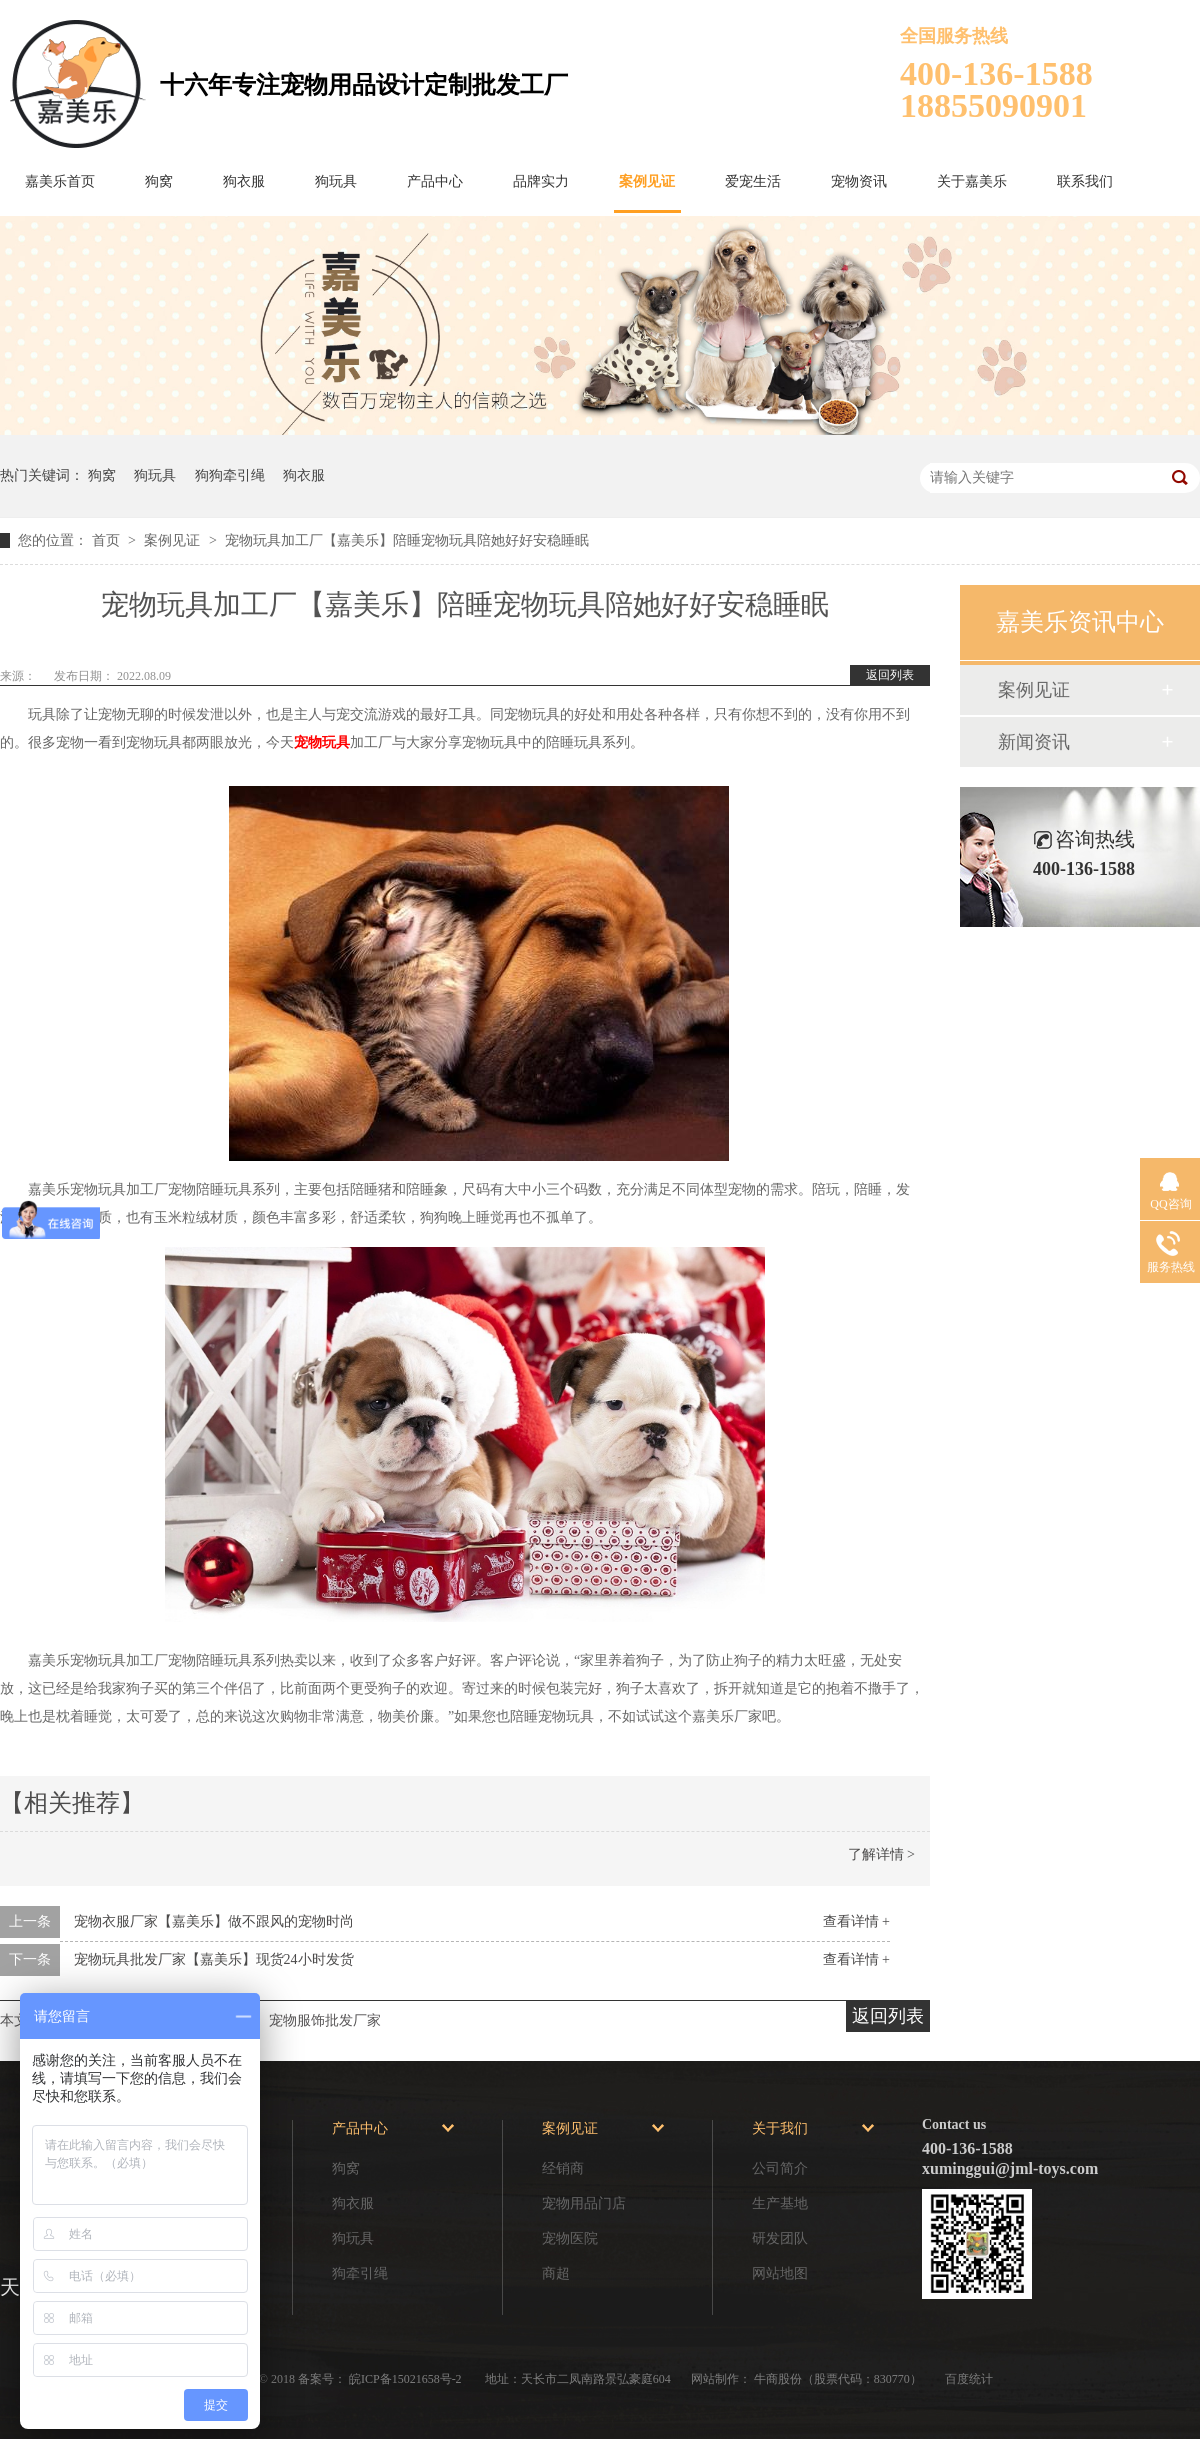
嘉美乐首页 (60, 181)
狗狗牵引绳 (230, 475)
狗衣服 (244, 181)
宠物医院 (570, 2238)
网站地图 (780, 2273)
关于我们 (780, 2128)
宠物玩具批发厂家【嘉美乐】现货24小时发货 (214, 1959)
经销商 (563, 2168)
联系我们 (1085, 181)
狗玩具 (336, 181)
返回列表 (890, 675)
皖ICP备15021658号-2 (407, 2379)
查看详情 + (856, 1921)
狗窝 (159, 181)
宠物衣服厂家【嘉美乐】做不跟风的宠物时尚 (214, 1921)
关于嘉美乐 (972, 181)
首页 (108, 540)
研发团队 (780, 2238)
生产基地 (780, 2203)
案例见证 (647, 181)
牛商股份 (778, 2379)
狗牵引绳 (360, 2273)
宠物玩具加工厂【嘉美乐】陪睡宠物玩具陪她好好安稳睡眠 (407, 540)
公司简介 (780, 2168)
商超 (556, 2273)
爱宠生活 (753, 181)
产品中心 (435, 181)
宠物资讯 (859, 181)
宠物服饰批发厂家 (325, 2020)
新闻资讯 (1034, 742)
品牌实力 (541, 181)
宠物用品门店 (584, 2203)
